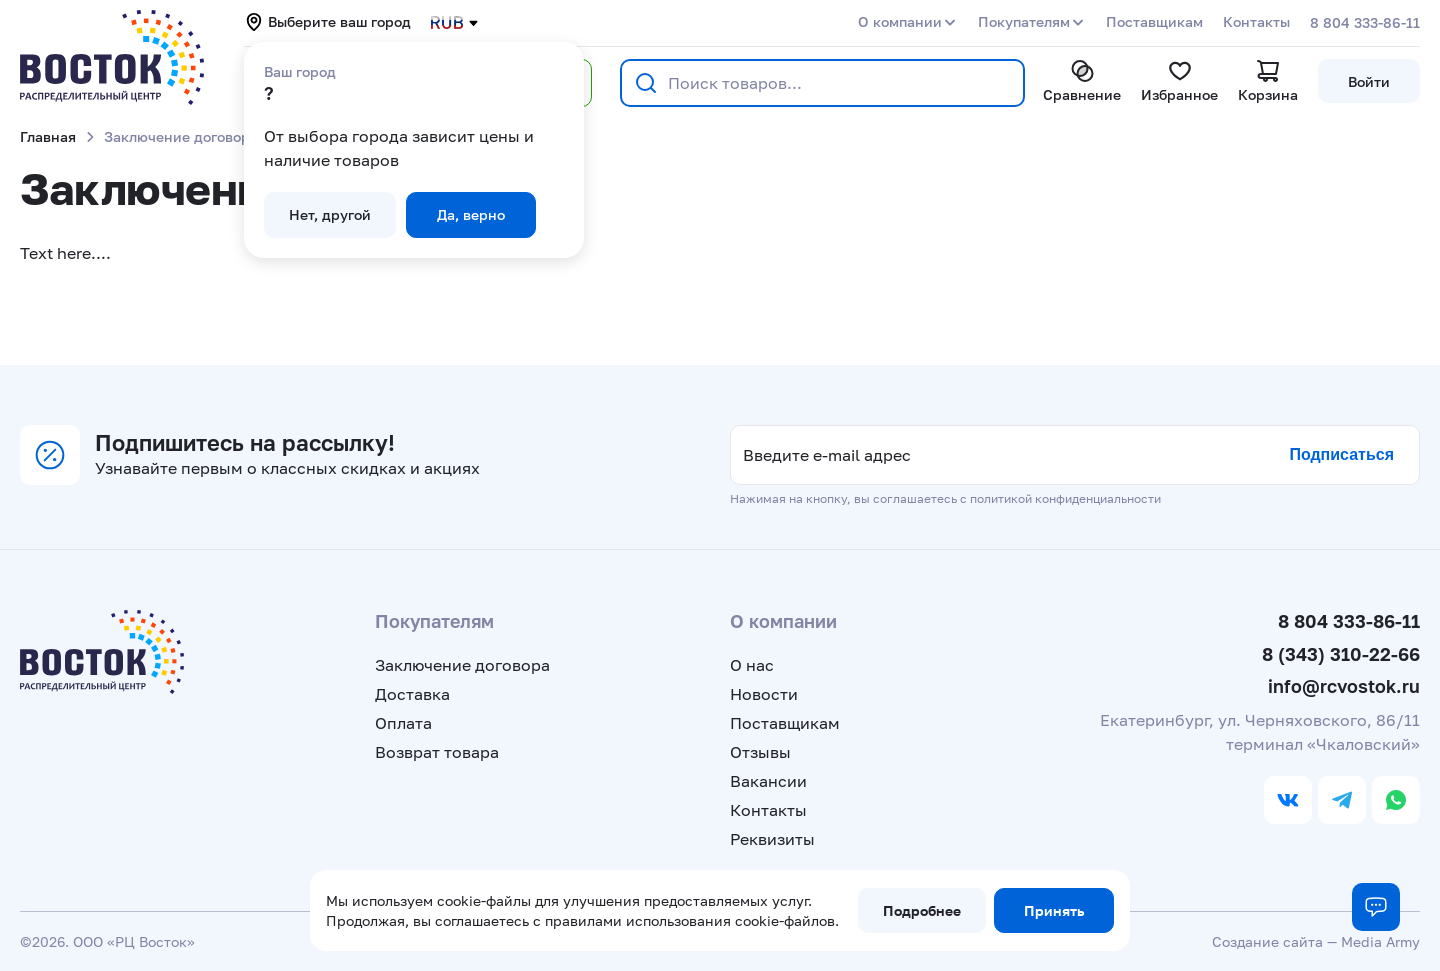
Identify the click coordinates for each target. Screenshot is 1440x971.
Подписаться (1341, 454)
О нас (752, 665)
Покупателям (1024, 21)
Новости (764, 694)
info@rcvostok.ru (1344, 686)
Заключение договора (462, 665)
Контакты (1256, 21)
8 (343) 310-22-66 (1341, 654)
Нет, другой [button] (330, 214)
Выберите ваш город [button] (327, 22)
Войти (1369, 81)
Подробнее (922, 910)
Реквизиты (772, 839)
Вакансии (768, 781)
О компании (900, 21)
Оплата (403, 723)
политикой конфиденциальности (1065, 498)
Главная (48, 136)
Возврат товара (437, 752)
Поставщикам (1154, 21)
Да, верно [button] (471, 214)
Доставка (412, 694)
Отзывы (760, 752)
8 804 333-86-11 (1365, 22)
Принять (1054, 910)
